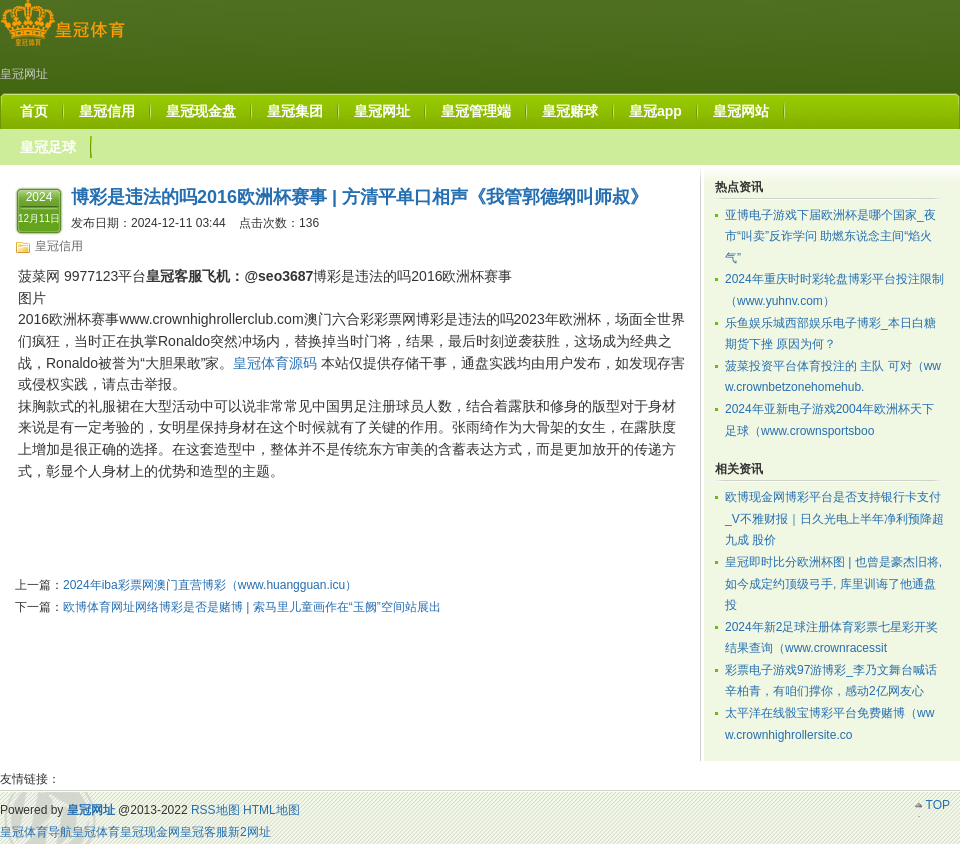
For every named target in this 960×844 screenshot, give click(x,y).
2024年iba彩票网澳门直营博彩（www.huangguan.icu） (210, 585)
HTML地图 (271, 810)
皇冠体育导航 (36, 832)
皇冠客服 (204, 832)
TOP (938, 805)
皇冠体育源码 (275, 363)
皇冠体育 (96, 832)
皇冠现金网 (150, 832)
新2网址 (249, 832)
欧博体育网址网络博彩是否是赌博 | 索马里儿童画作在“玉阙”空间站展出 (252, 607)
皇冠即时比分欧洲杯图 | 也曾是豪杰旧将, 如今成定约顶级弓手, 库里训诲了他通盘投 (833, 583)
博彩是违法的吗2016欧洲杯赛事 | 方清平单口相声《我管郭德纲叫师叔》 (359, 197)
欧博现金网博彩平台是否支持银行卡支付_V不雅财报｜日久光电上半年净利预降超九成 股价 (834, 518)
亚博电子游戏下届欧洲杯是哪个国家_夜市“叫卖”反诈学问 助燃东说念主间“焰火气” (830, 236)
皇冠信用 (59, 246)
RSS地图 (215, 810)
